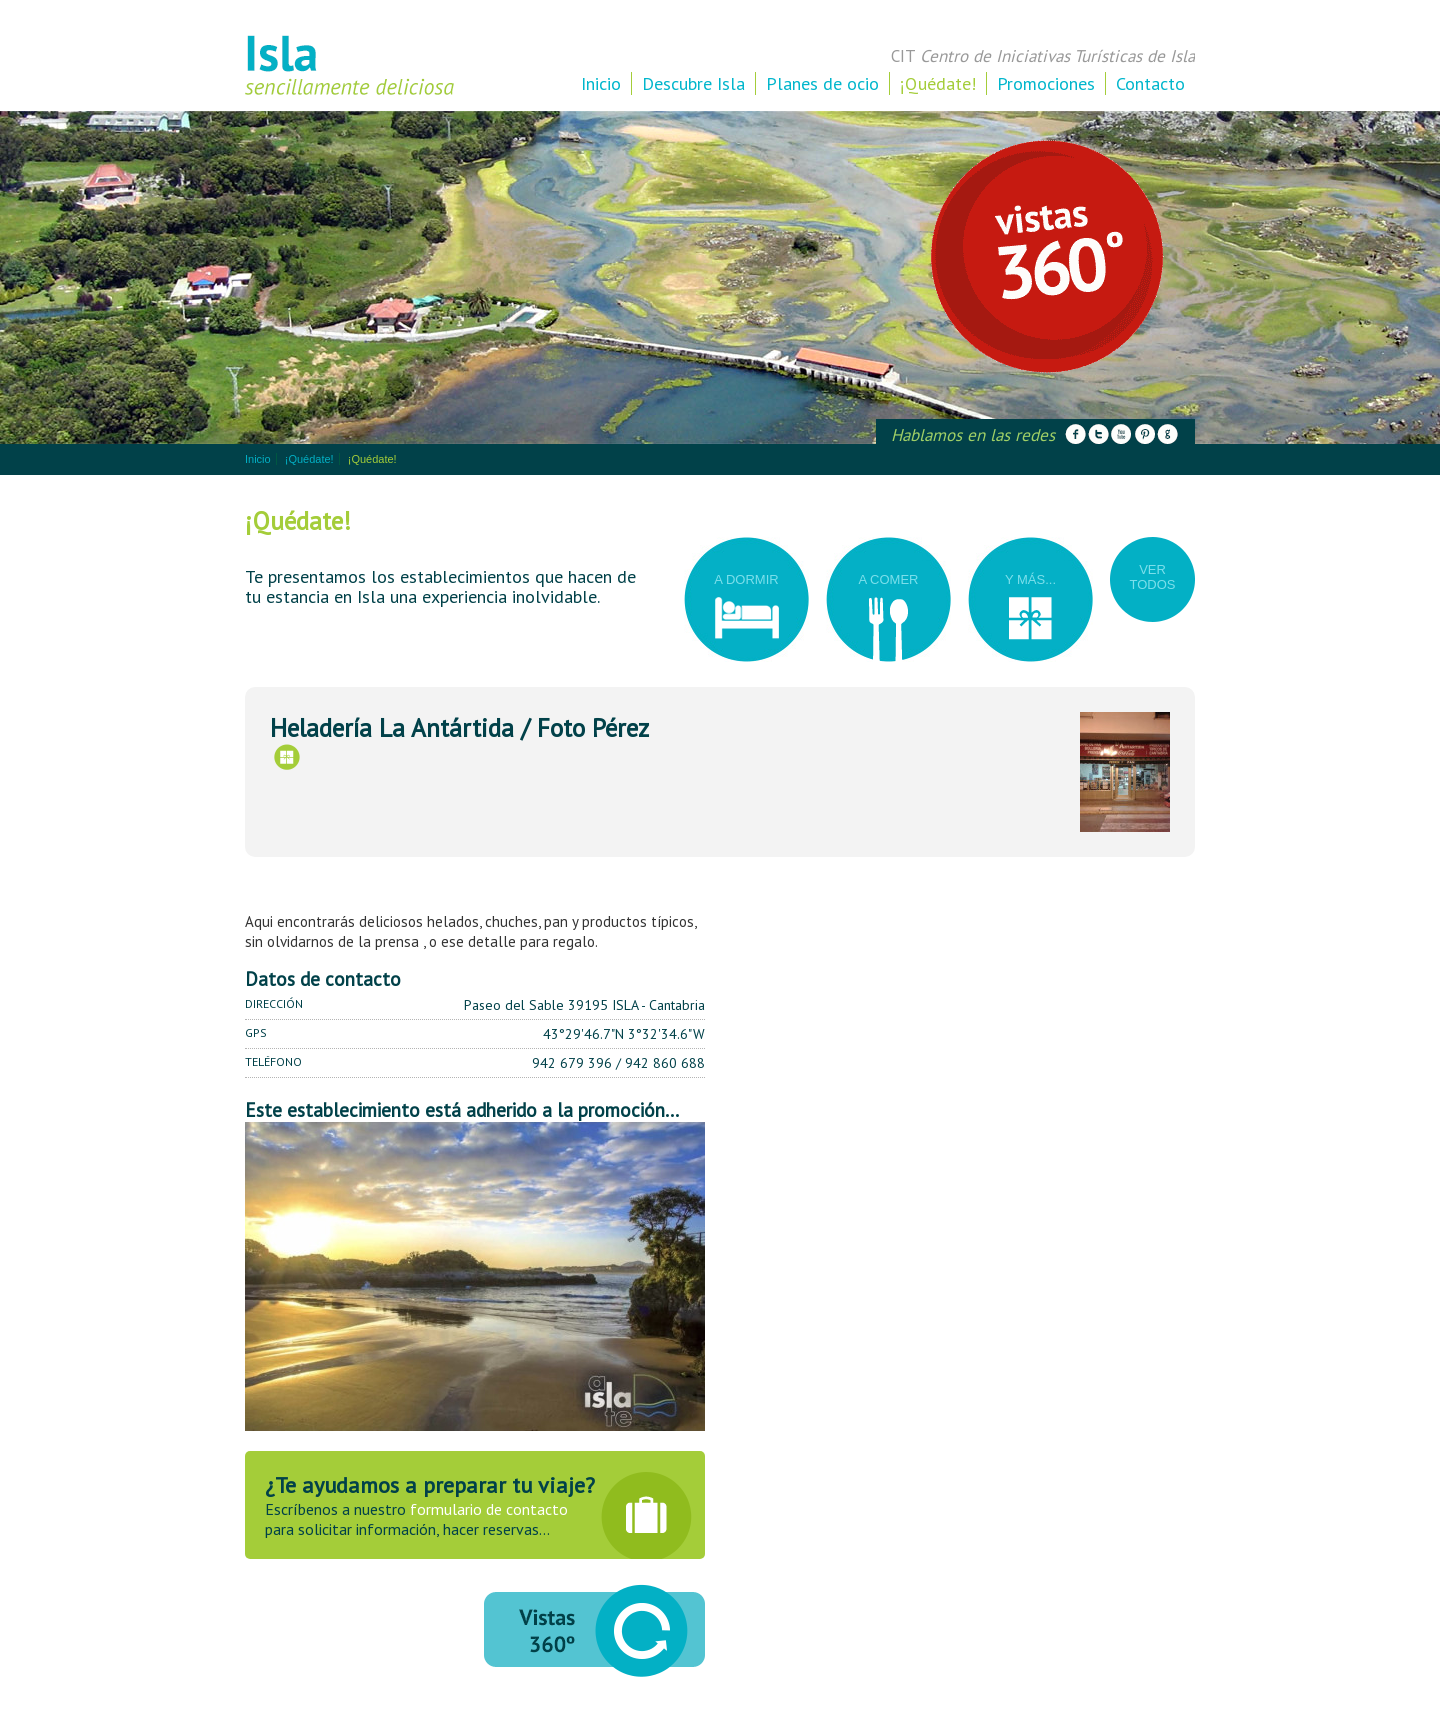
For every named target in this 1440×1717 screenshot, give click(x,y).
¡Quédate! (938, 83)
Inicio (601, 83)
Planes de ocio (822, 83)
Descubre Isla (693, 83)
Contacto (1150, 83)
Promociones (1046, 83)
